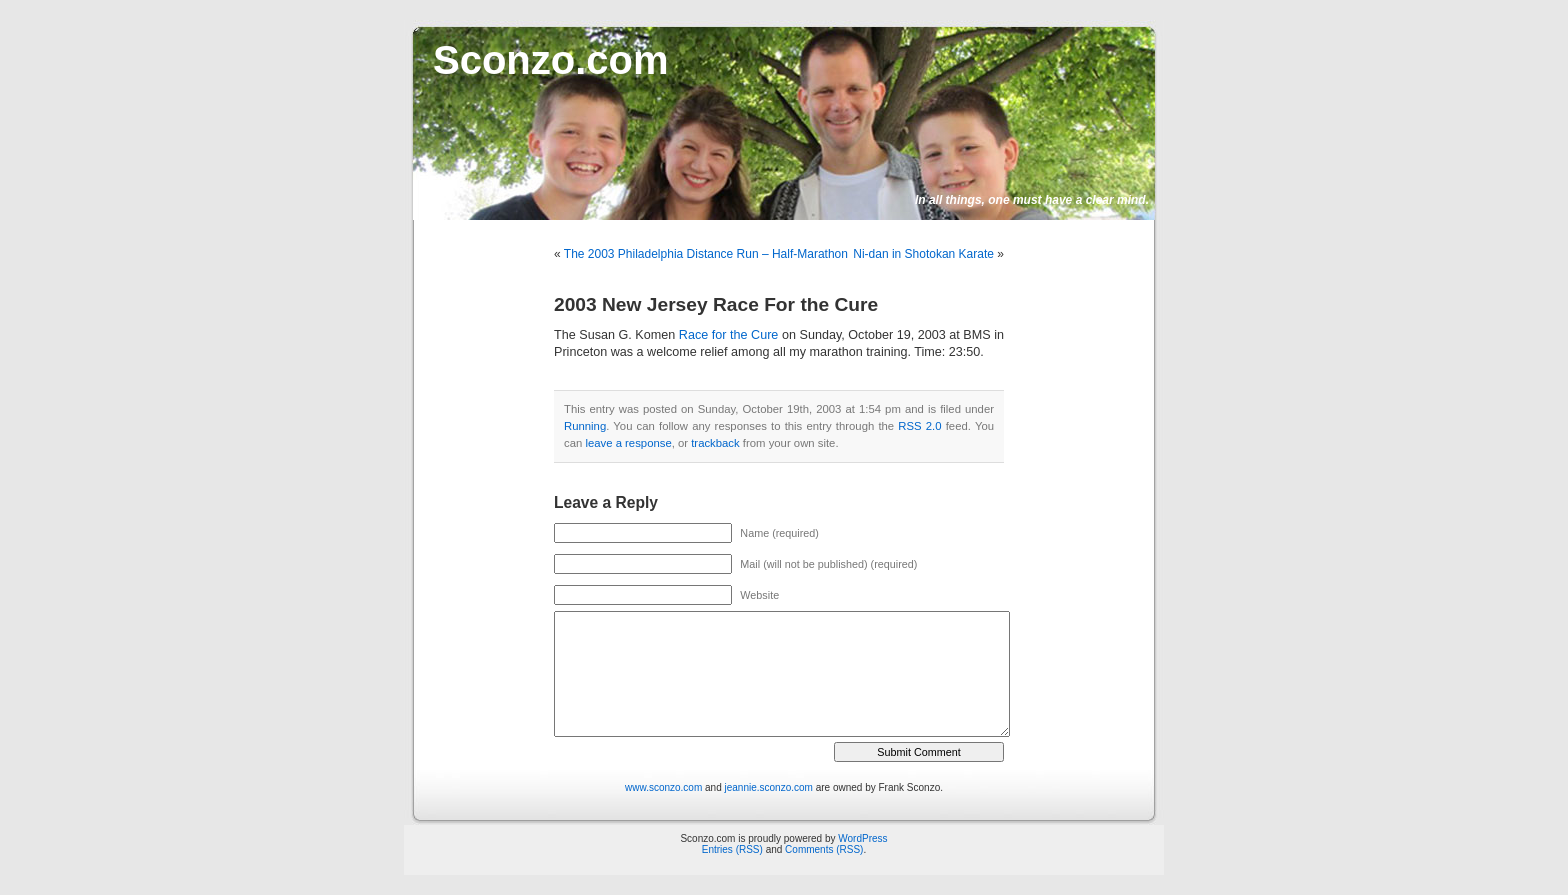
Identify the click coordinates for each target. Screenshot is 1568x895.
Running (585, 426)
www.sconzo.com (663, 787)
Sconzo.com (551, 60)
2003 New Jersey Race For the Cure (716, 304)
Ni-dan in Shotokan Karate (923, 254)
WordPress (862, 838)
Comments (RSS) (824, 849)
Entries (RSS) (732, 849)
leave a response (628, 443)
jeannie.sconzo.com (769, 787)
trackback (715, 443)
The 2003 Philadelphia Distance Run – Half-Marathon (706, 254)
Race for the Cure (729, 335)
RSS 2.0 (919, 426)
